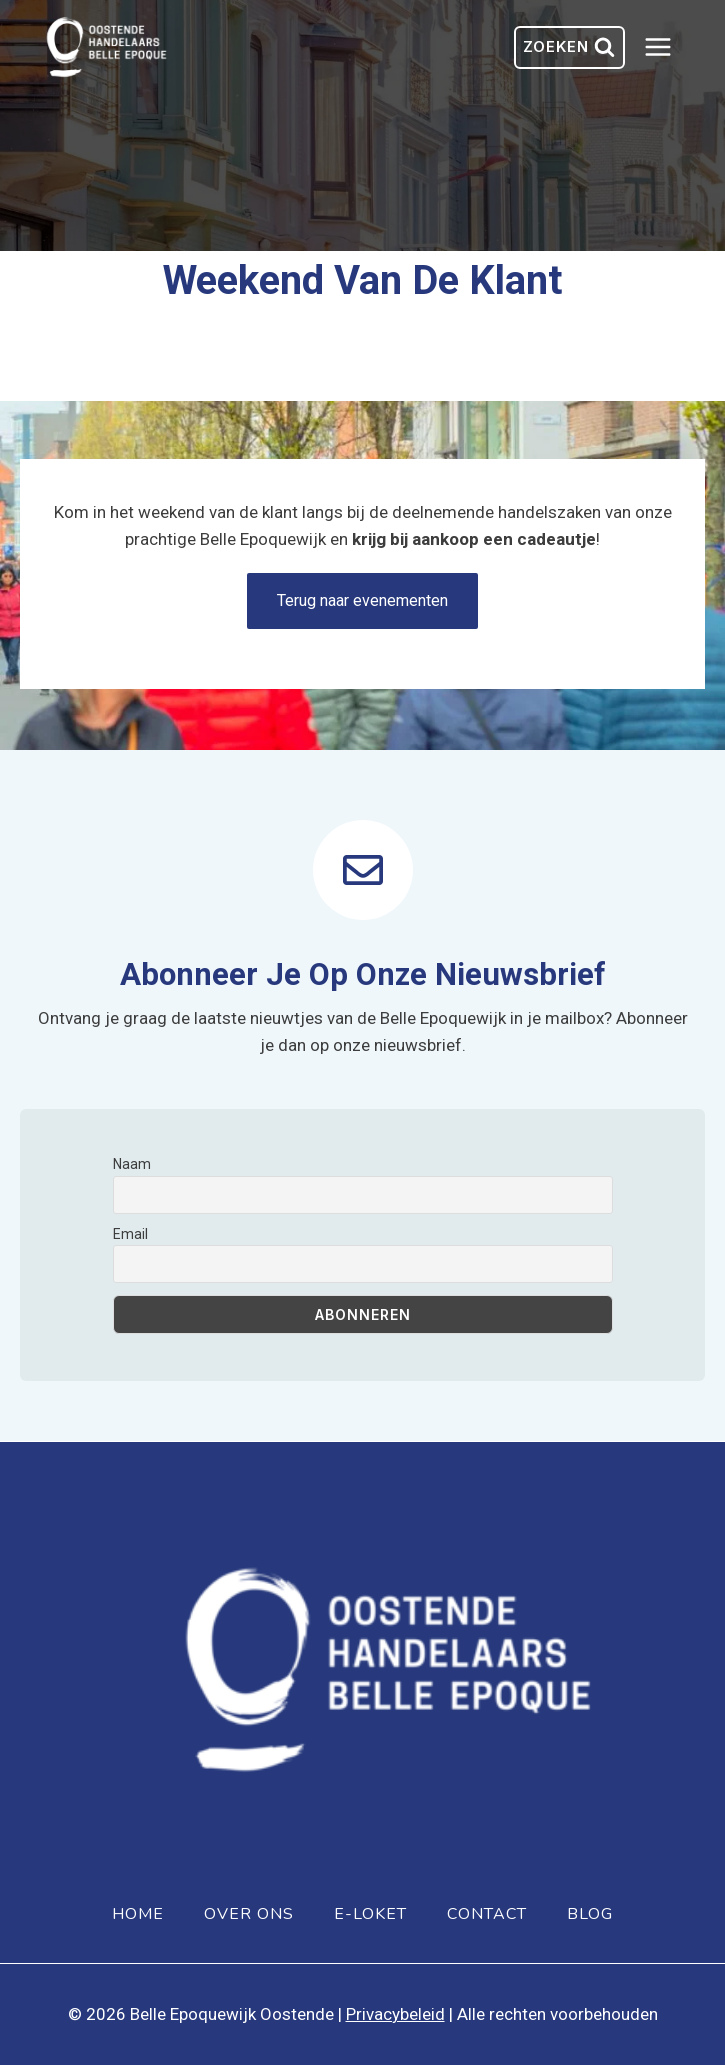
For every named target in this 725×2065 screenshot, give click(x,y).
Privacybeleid (395, 2014)
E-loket (370, 1914)
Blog (590, 1914)
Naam (132, 1164)
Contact (487, 1914)
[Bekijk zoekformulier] (569, 47)
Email (130, 1234)
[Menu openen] (668, 47)
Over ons (249, 1914)
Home (138, 1914)
